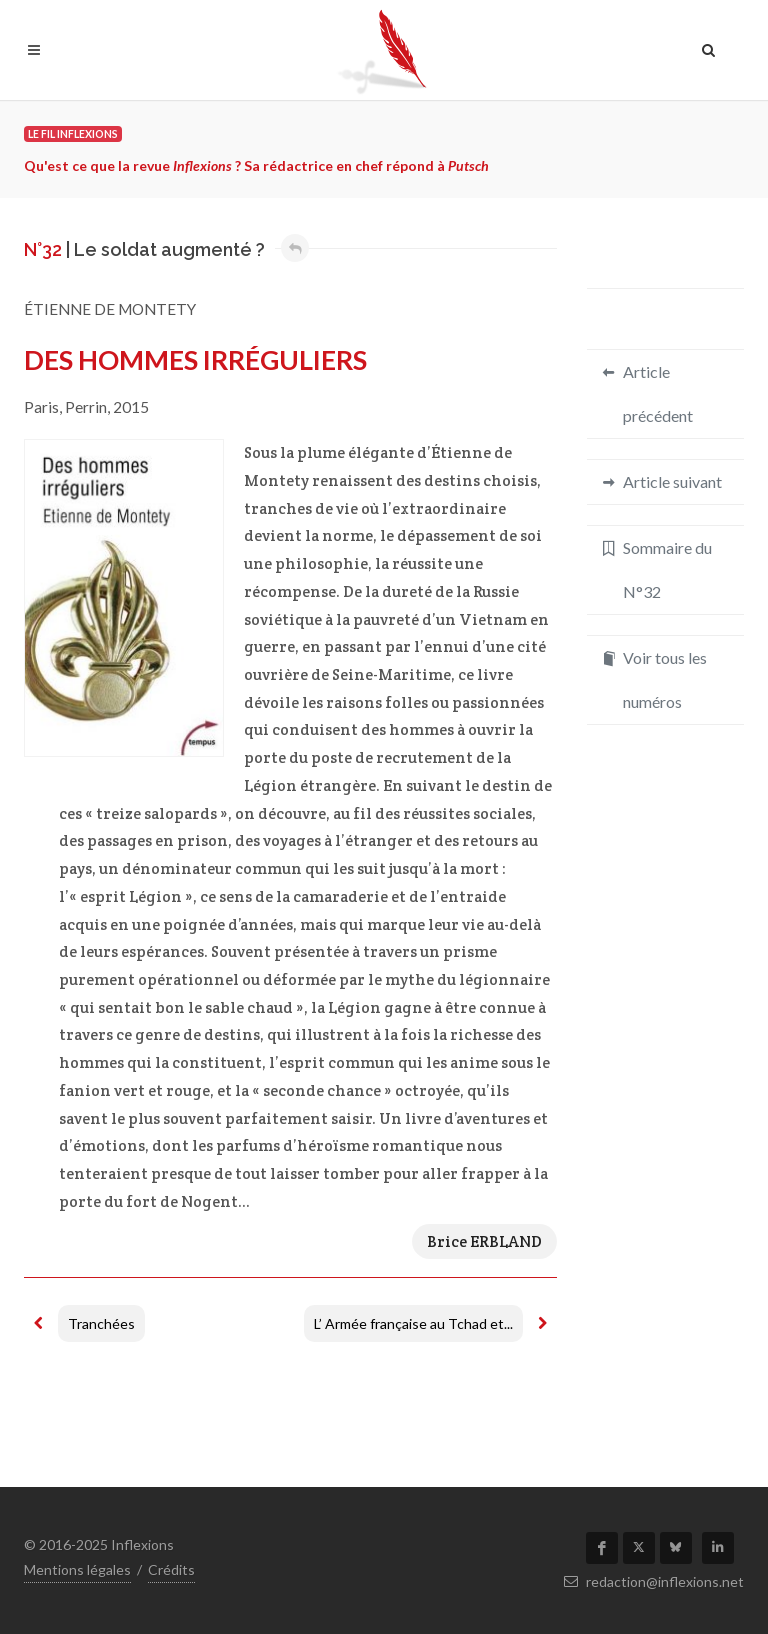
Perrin (86, 407)
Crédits (171, 1569)
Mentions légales (77, 1569)
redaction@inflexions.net (654, 1581)
